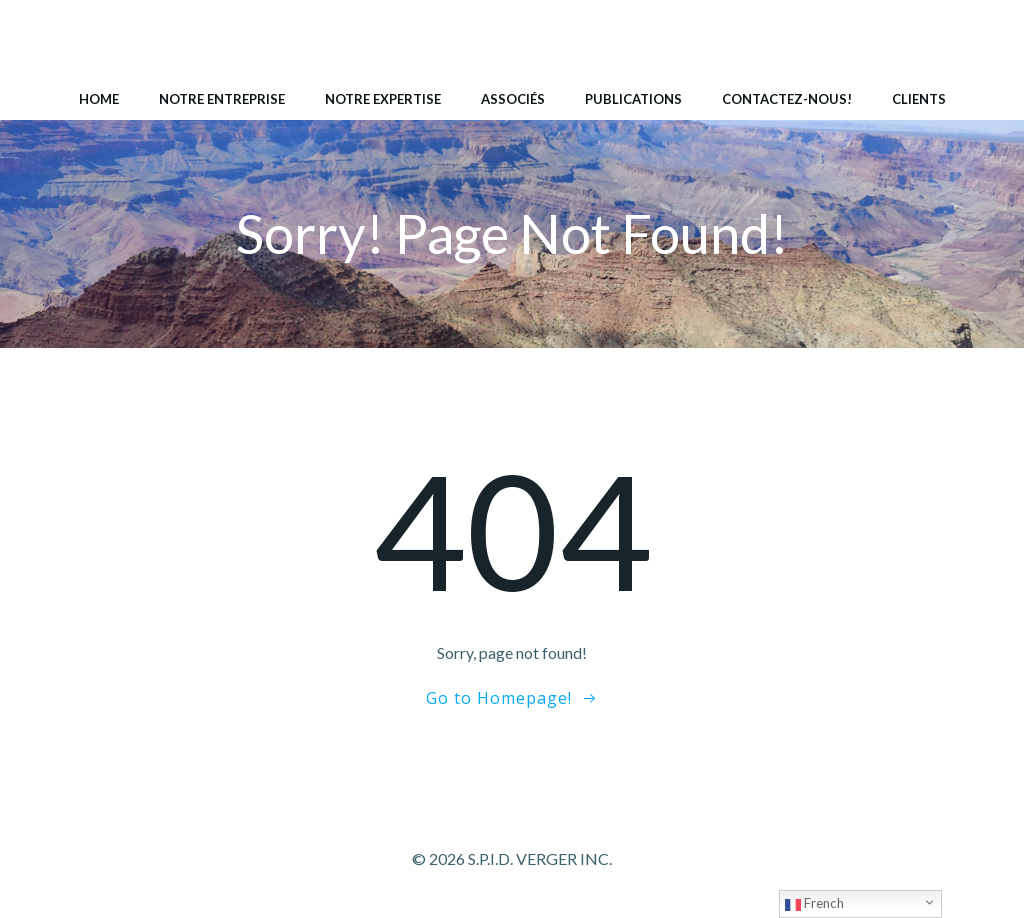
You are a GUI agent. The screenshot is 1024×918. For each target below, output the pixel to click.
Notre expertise (383, 99)
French (814, 904)
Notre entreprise (222, 99)
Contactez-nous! (787, 99)
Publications (633, 99)
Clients (919, 99)
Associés (513, 99)
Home (99, 99)
